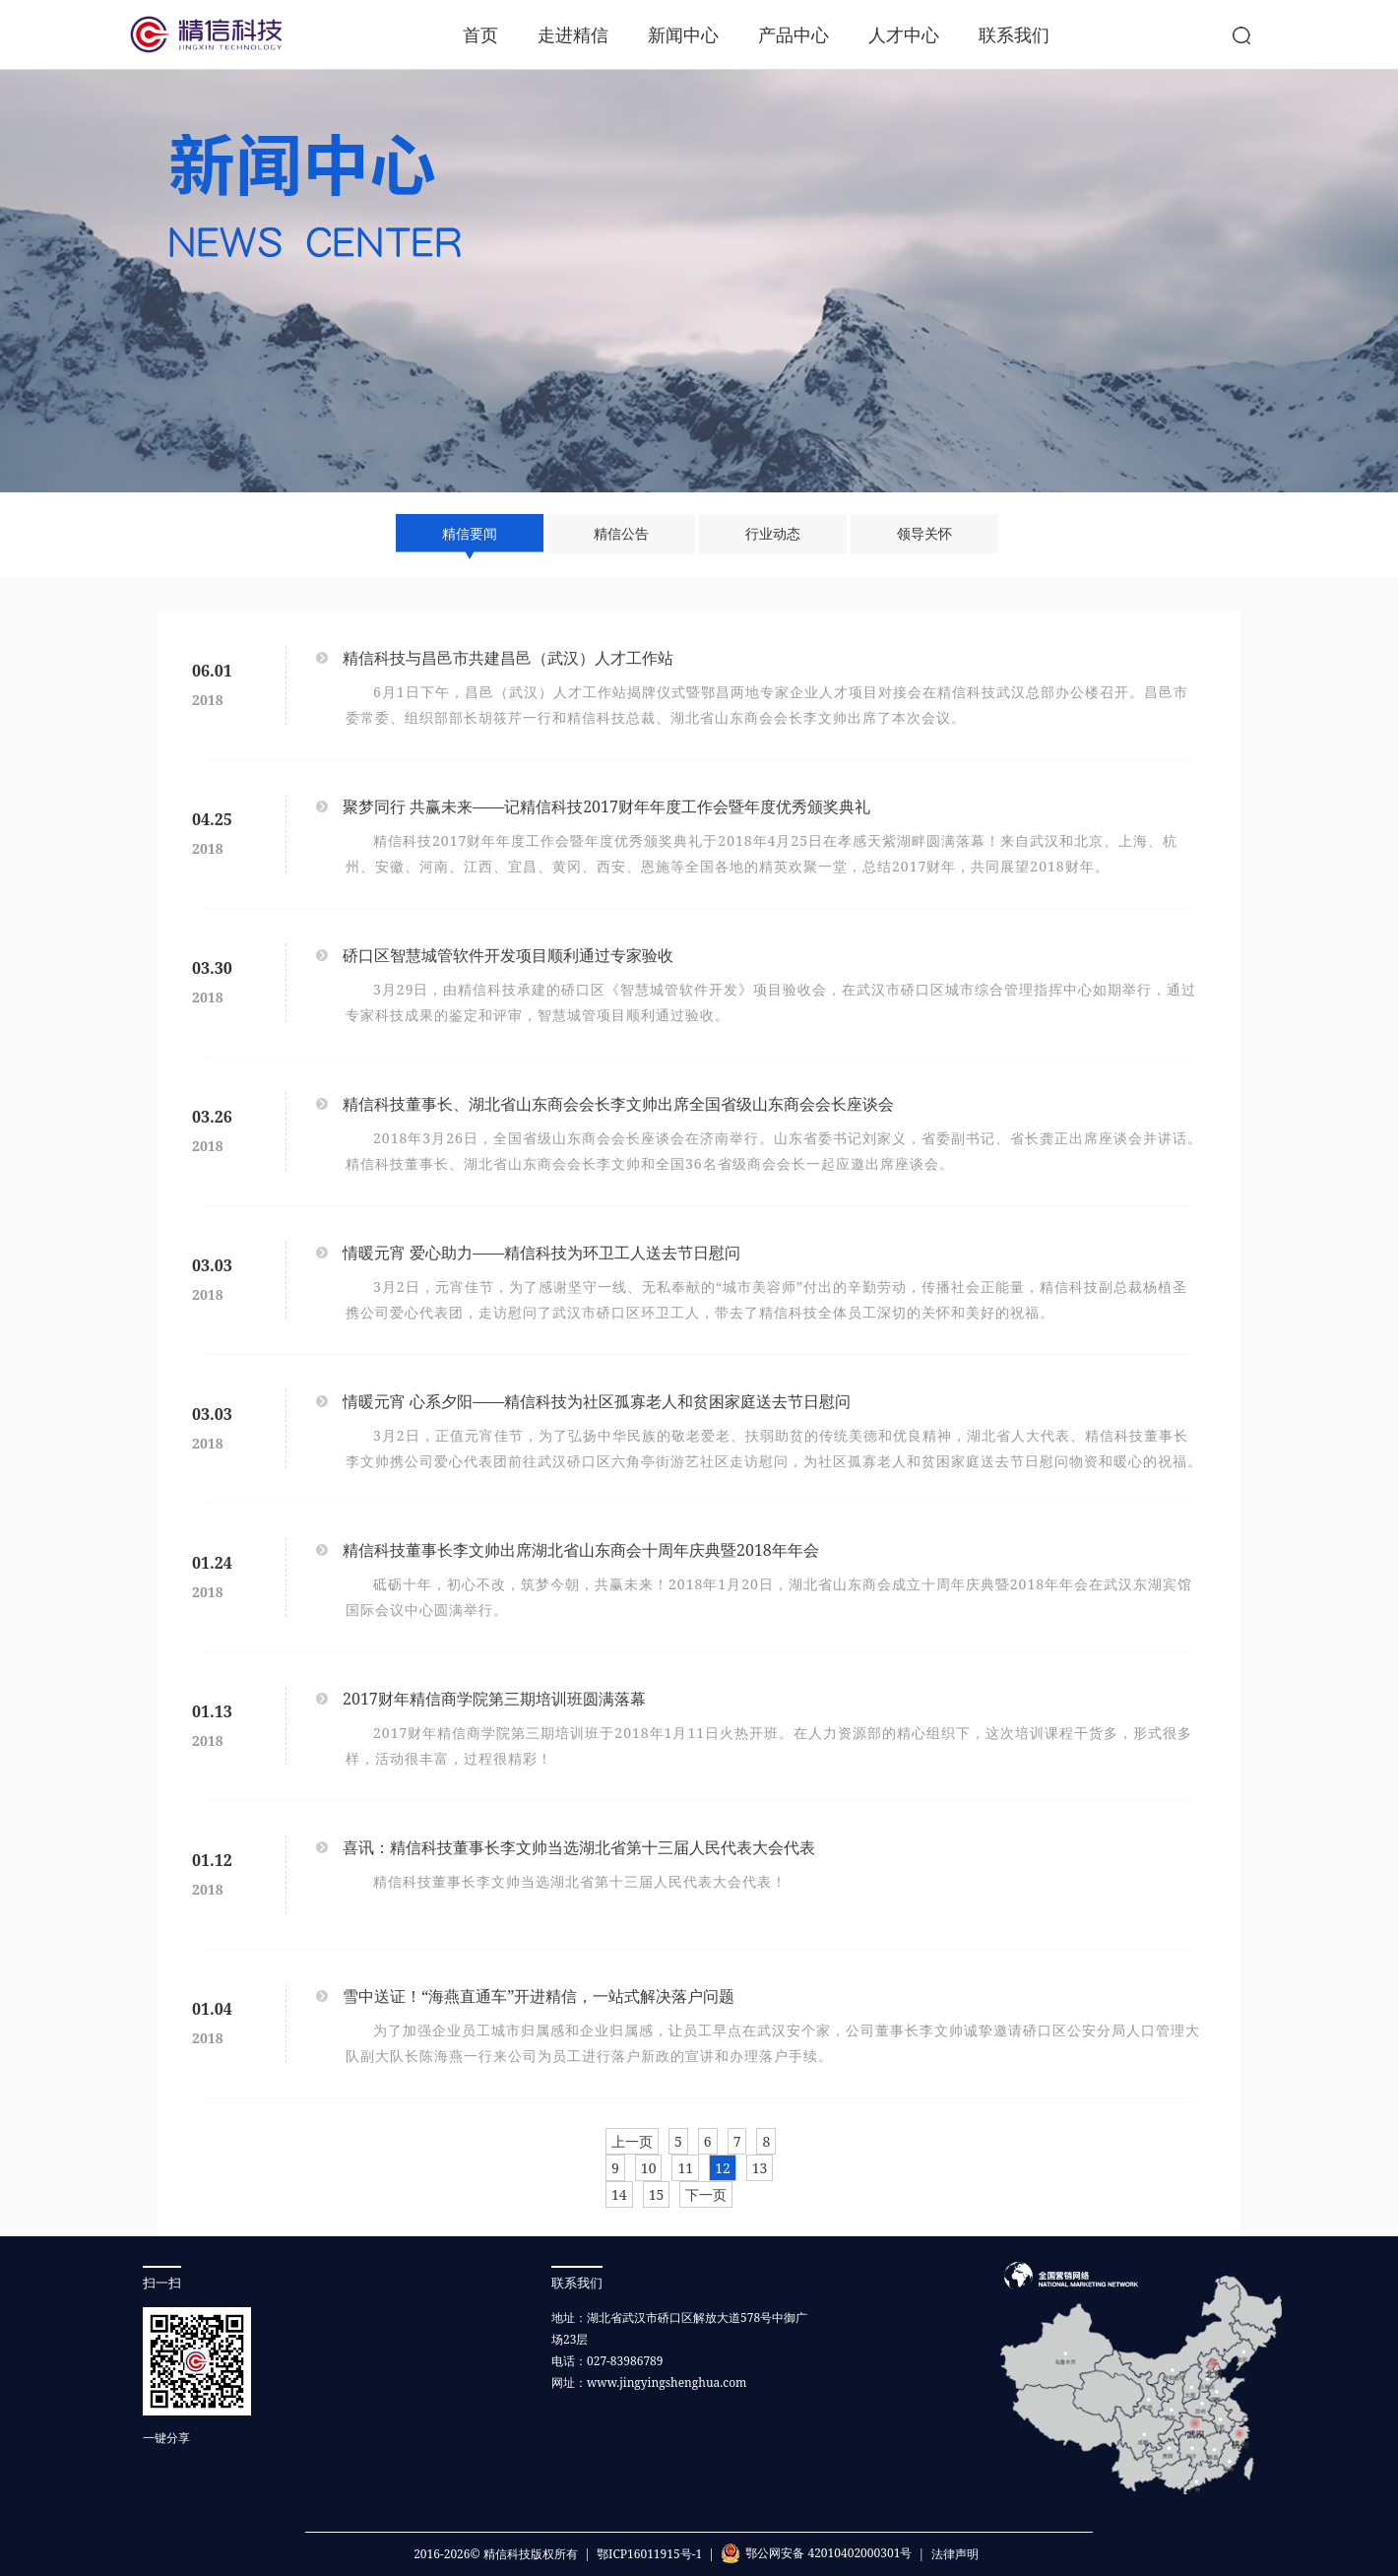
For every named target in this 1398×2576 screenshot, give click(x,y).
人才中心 (903, 34)
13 (760, 2167)
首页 (480, 34)
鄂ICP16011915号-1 (649, 2553)
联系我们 (1014, 34)
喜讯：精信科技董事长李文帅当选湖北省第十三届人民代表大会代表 (579, 1847)
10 (649, 2167)
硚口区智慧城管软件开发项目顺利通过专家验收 (508, 955)
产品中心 (793, 34)
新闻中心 (683, 34)
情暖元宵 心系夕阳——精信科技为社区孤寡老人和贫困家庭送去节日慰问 (597, 1401)
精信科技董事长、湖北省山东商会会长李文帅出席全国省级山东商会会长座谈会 (618, 1104)
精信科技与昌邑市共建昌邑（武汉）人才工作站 (508, 658)
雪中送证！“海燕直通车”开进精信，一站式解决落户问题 (538, 1996)
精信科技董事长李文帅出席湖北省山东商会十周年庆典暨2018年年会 (581, 1550)
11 (685, 2167)
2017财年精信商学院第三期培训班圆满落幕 (494, 1698)
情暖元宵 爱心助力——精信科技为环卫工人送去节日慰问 (541, 1252)
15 (657, 2194)
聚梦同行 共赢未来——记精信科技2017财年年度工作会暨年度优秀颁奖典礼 (606, 806)
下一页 (706, 2194)
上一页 (632, 2141)
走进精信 (573, 34)
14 (619, 2194)
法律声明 (955, 2553)
